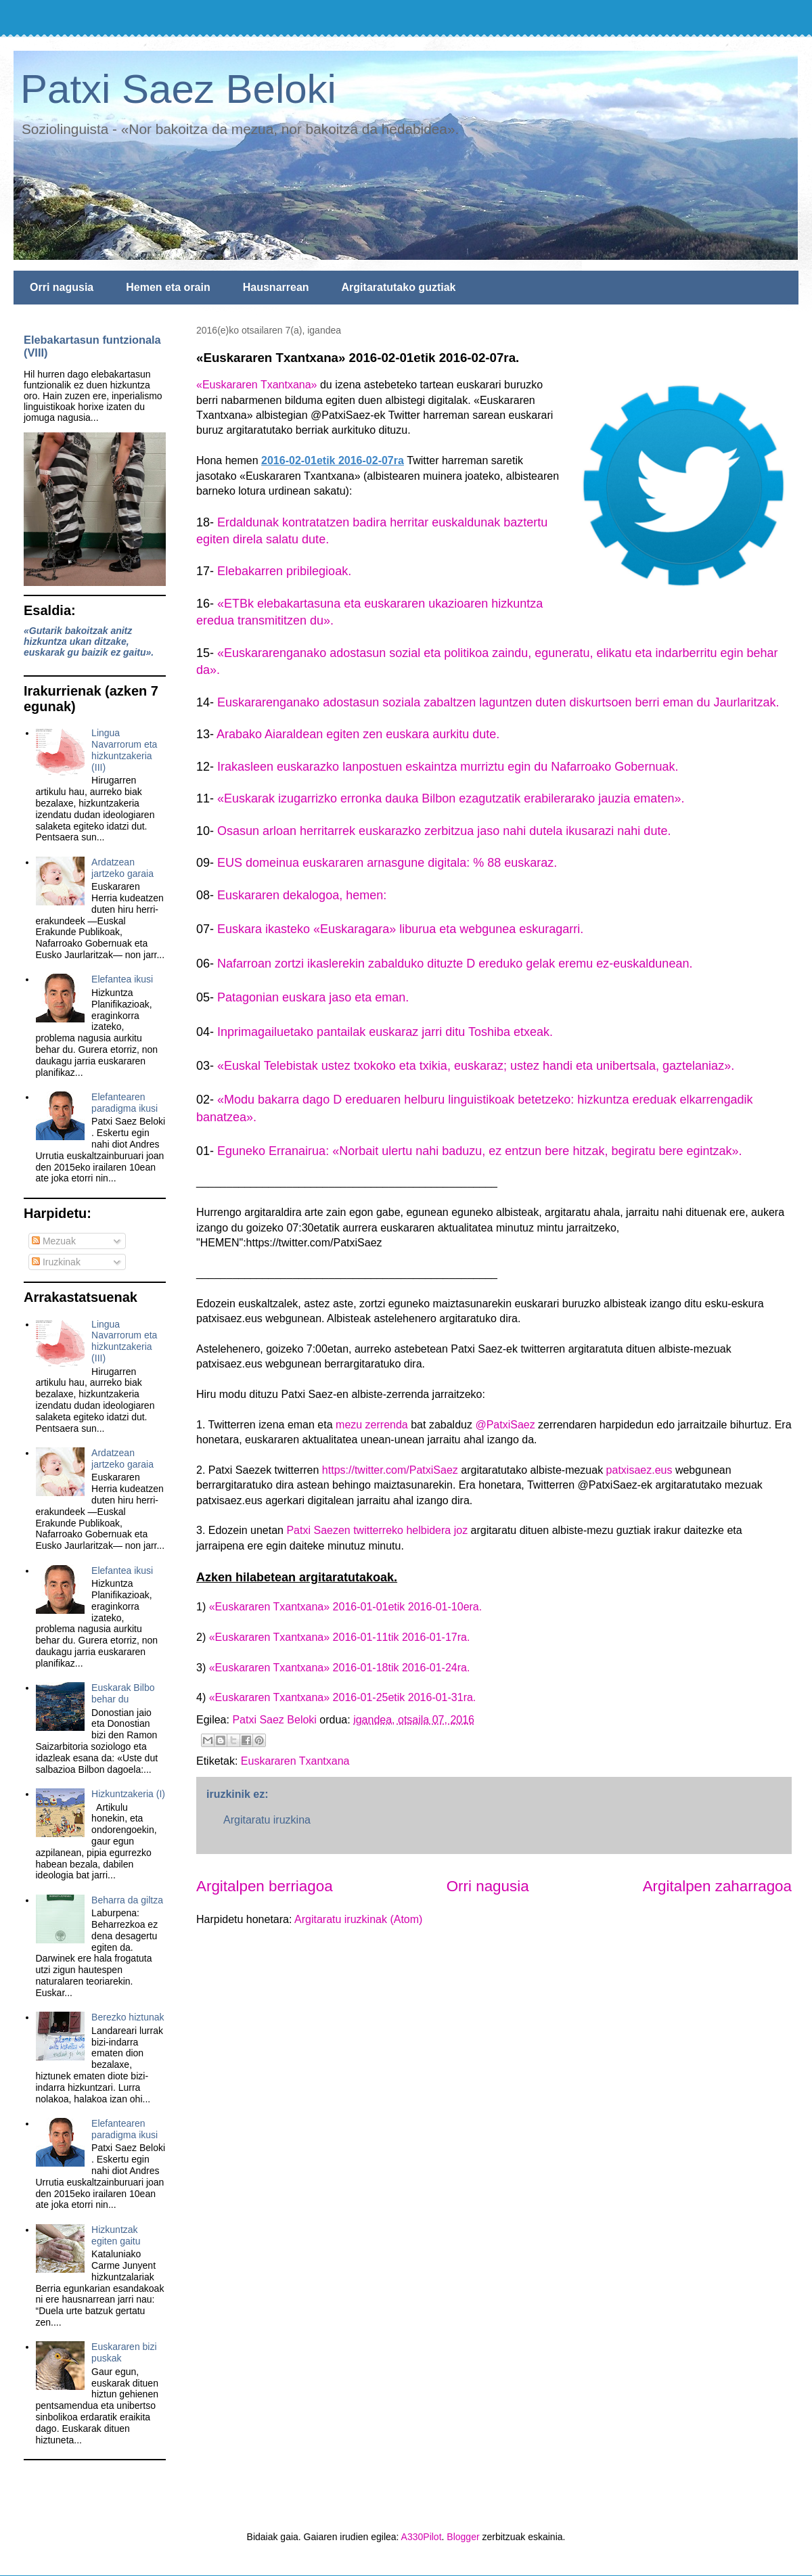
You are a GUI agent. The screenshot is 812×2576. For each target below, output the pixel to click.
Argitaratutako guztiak (399, 287)
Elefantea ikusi (122, 979)
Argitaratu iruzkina (267, 1820)
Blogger (463, 2536)
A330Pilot (421, 2536)
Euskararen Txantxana (295, 1761)
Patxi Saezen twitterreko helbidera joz (377, 1530)
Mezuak (54, 1241)
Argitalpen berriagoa (264, 1886)
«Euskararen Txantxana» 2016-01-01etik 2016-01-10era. (345, 1606)
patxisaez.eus (639, 1470)
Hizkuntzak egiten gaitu (115, 2235)
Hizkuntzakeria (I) (128, 1793)
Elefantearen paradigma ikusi (124, 1102)
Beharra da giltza (127, 1900)
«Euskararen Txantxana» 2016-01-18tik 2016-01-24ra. (339, 1667)
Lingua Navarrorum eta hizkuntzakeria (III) (124, 749)
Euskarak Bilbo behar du (122, 1693)
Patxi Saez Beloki (178, 89)
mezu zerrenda (372, 1424)
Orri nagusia (61, 287)
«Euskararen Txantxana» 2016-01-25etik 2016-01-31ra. (342, 1697)
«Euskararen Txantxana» (256, 384)
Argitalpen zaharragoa (717, 1886)
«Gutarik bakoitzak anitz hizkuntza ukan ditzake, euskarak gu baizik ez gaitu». (89, 641)
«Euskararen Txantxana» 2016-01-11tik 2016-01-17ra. (339, 1637)
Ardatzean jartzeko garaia (122, 868)
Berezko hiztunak (127, 2017)
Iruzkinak (56, 1262)
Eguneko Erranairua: (274, 1151)
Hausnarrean (276, 287)
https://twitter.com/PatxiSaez (390, 1470)
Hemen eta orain (168, 287)
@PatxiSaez (505, 1424)
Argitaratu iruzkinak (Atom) (358, 1919)
